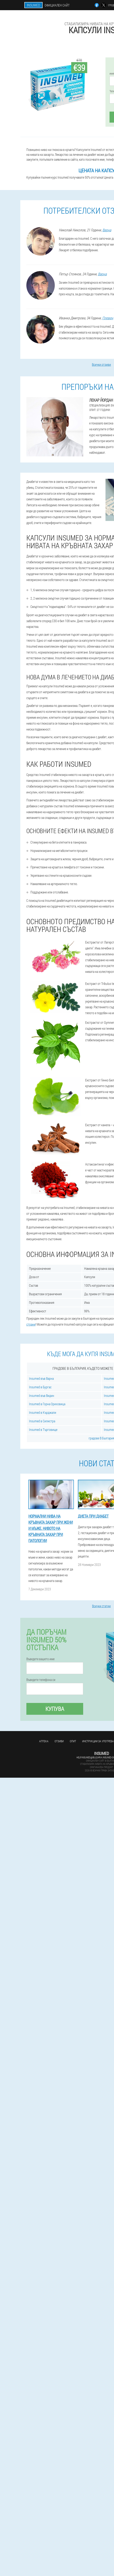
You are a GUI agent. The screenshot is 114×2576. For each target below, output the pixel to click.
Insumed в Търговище (43, 1429)
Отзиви (59, 1741)
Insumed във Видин (41, 1395)
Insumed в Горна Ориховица (47, 1404)
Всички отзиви (101, 364)
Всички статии (101, 1606)
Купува (54, 1709)
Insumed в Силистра (42, 1421)
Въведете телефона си (40, 1679)
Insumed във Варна (41, 1378)
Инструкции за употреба (98, 1741)
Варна (106, 229)
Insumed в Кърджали (42, 1412)
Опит (73, 1741)
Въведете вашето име (40, 1659)
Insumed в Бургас (40, 1387)
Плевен (107, 317)
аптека (43, 1741)
